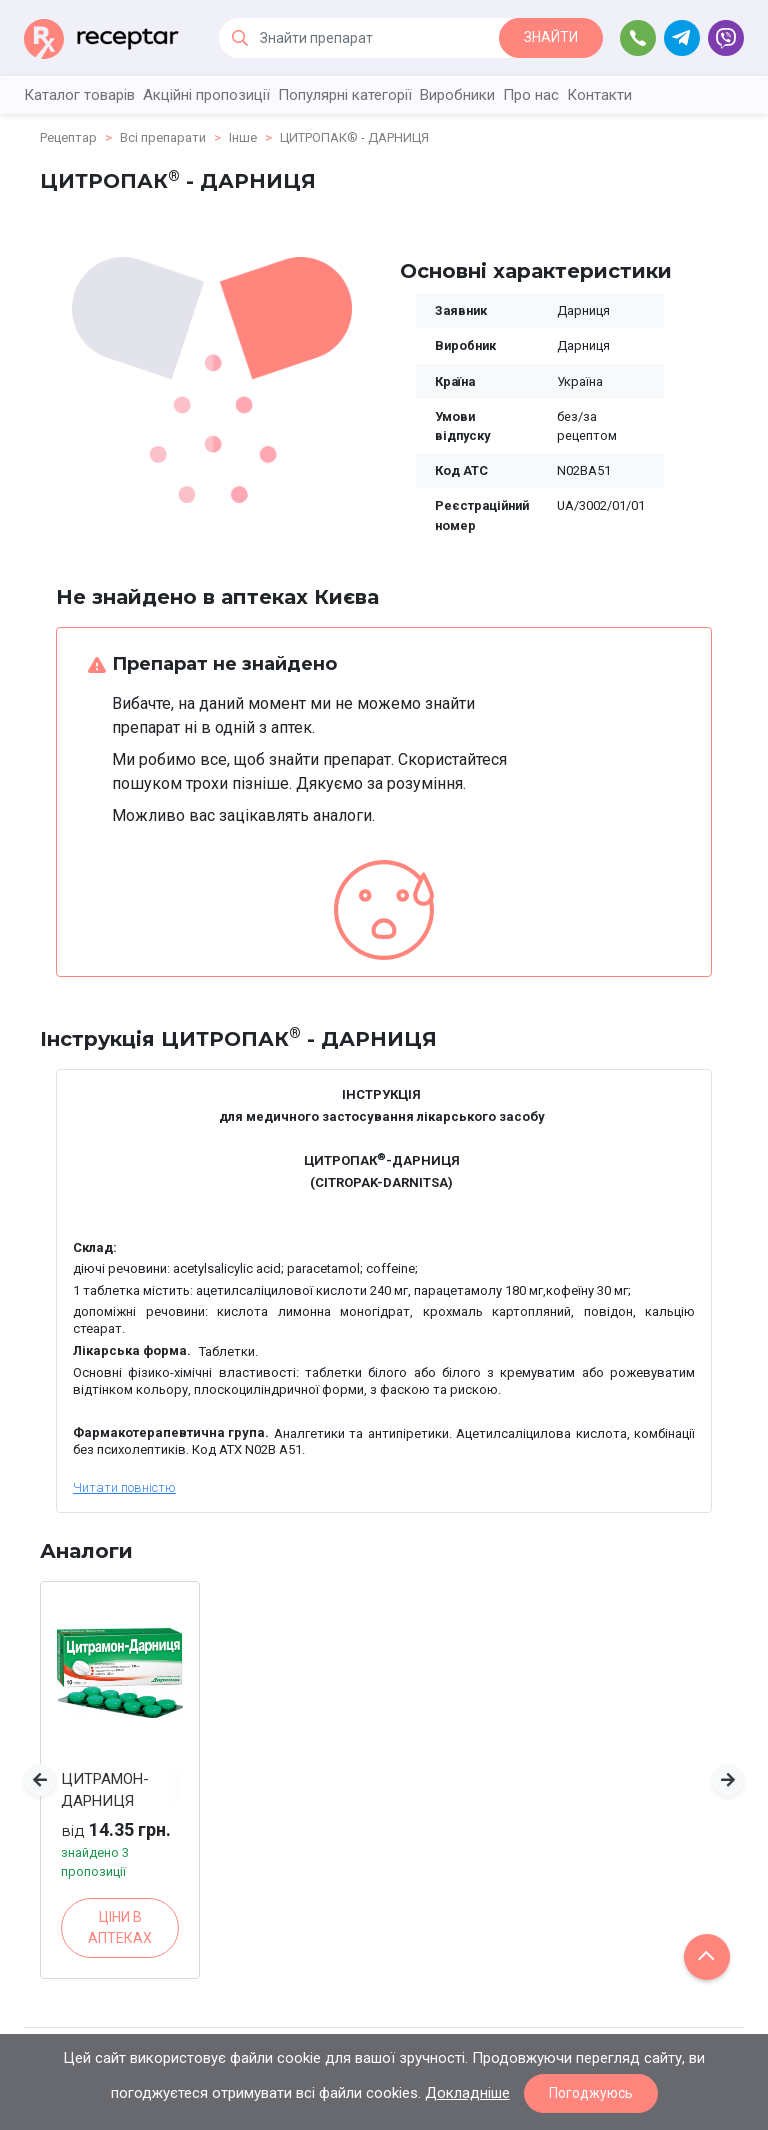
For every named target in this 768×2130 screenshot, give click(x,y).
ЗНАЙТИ (551, 37)
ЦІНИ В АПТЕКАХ (120, 1927)
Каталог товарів (79, 95)
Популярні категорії (345, 95)
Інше (243, 137)
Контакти (599, 95)
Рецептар (68, 137)
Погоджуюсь (591, 2093)
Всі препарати (163, 137)
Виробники (457, 95)
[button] (40, 1780)
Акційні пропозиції (206, 95)
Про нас (531, 95)
